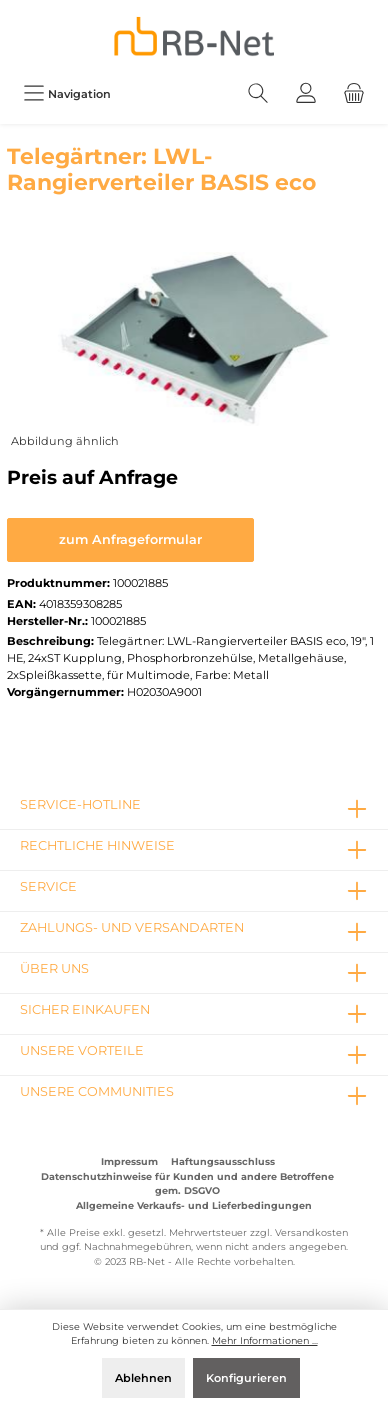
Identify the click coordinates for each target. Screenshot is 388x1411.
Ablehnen (143, 1378)
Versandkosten (311, 1232)
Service (48, 886)
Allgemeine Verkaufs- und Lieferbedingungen (194, 1205)
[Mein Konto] (306, 93)
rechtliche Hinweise (97, 845)
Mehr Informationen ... (265, 1340)
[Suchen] (258, 93)
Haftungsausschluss (223, 1161)
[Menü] (67, 93)
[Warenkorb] (354, 93)
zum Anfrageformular (130, 539)
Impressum (129, 1161)
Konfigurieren (246, 1378)
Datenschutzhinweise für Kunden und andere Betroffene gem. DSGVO (187, 1183)
